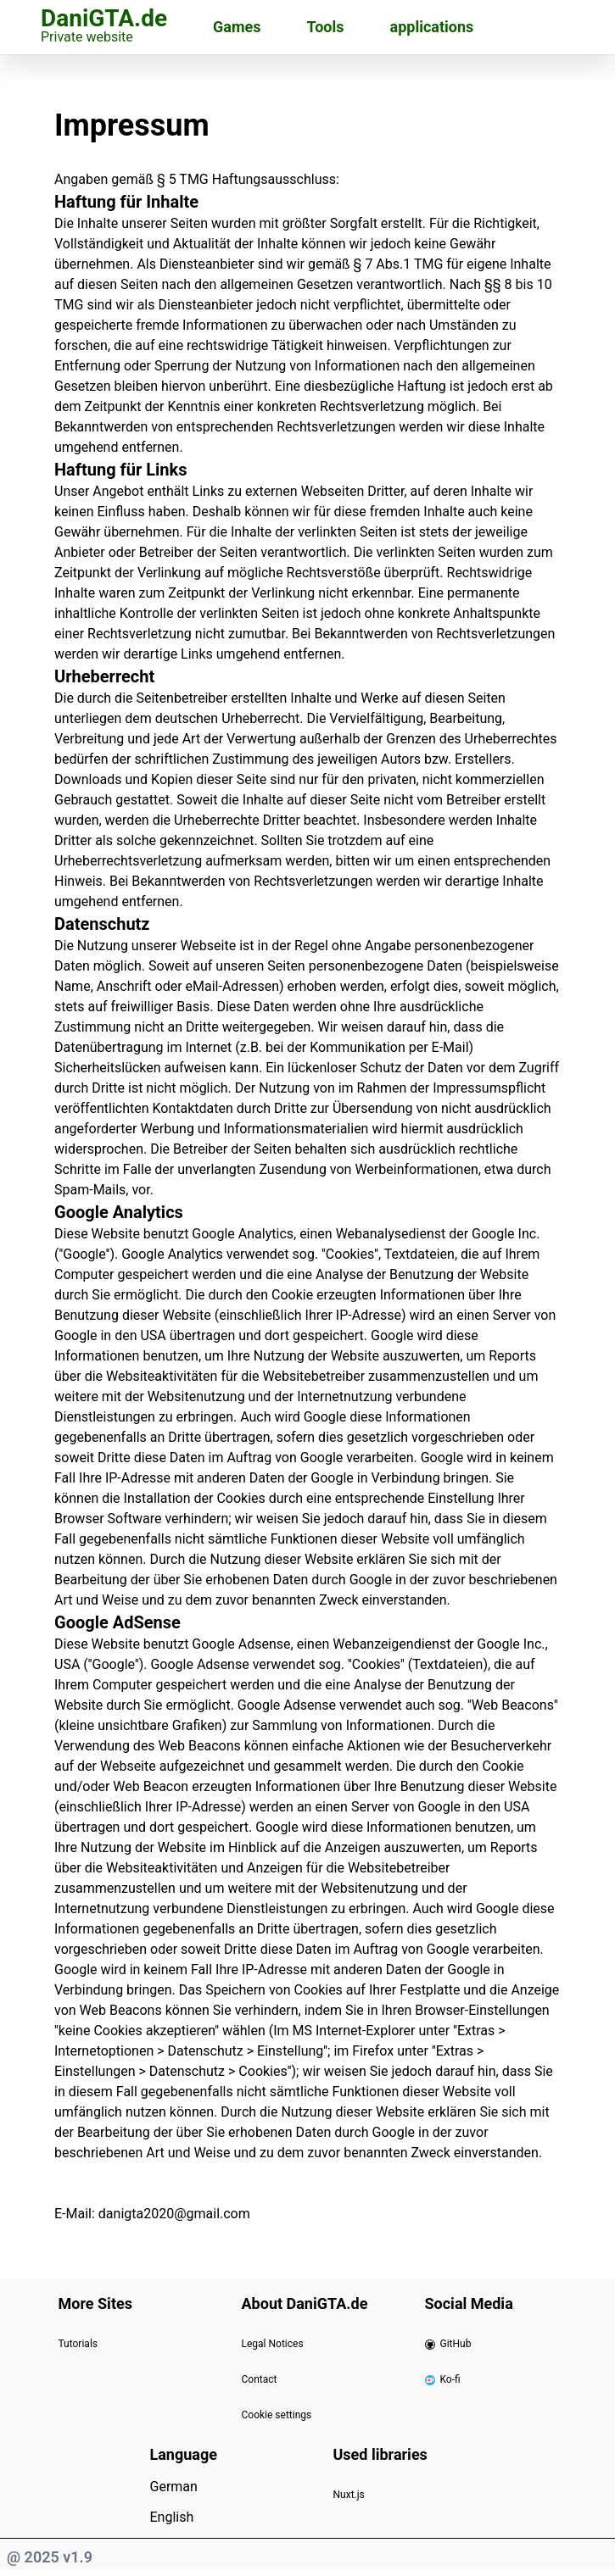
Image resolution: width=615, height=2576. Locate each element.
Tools (325, 27)
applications (432, 27)
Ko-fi (443, 2379)
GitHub (448, 2344)
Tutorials (78, 2344)
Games (236, 27)
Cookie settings (277, 2415)
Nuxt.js (349, 2495)
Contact (259, 2379)
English (172, 2517)
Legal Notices (273, 2344)
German (174, 2487)
